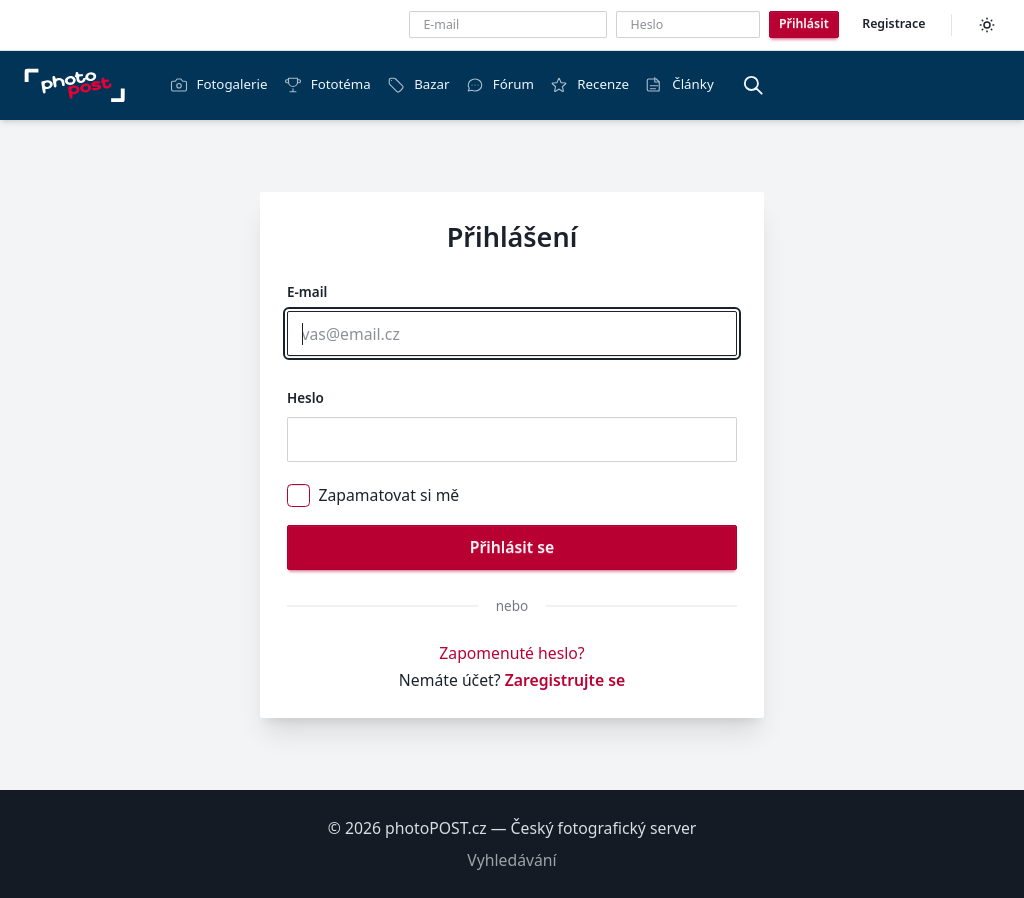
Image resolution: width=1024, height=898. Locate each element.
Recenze (589, 84)
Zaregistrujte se (565, 680)
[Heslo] (688, 24)
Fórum (500, 84)
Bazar (418, 84)
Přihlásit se (512, 547)
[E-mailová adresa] (508, 24)
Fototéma (327, 84)
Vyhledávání (511, 860)
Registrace (893, 23)
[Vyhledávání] (753, 85)
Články (679, 84)
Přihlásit (804, 23)
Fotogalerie (219, 84)
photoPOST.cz (436, 828)
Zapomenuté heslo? (511, 653)
